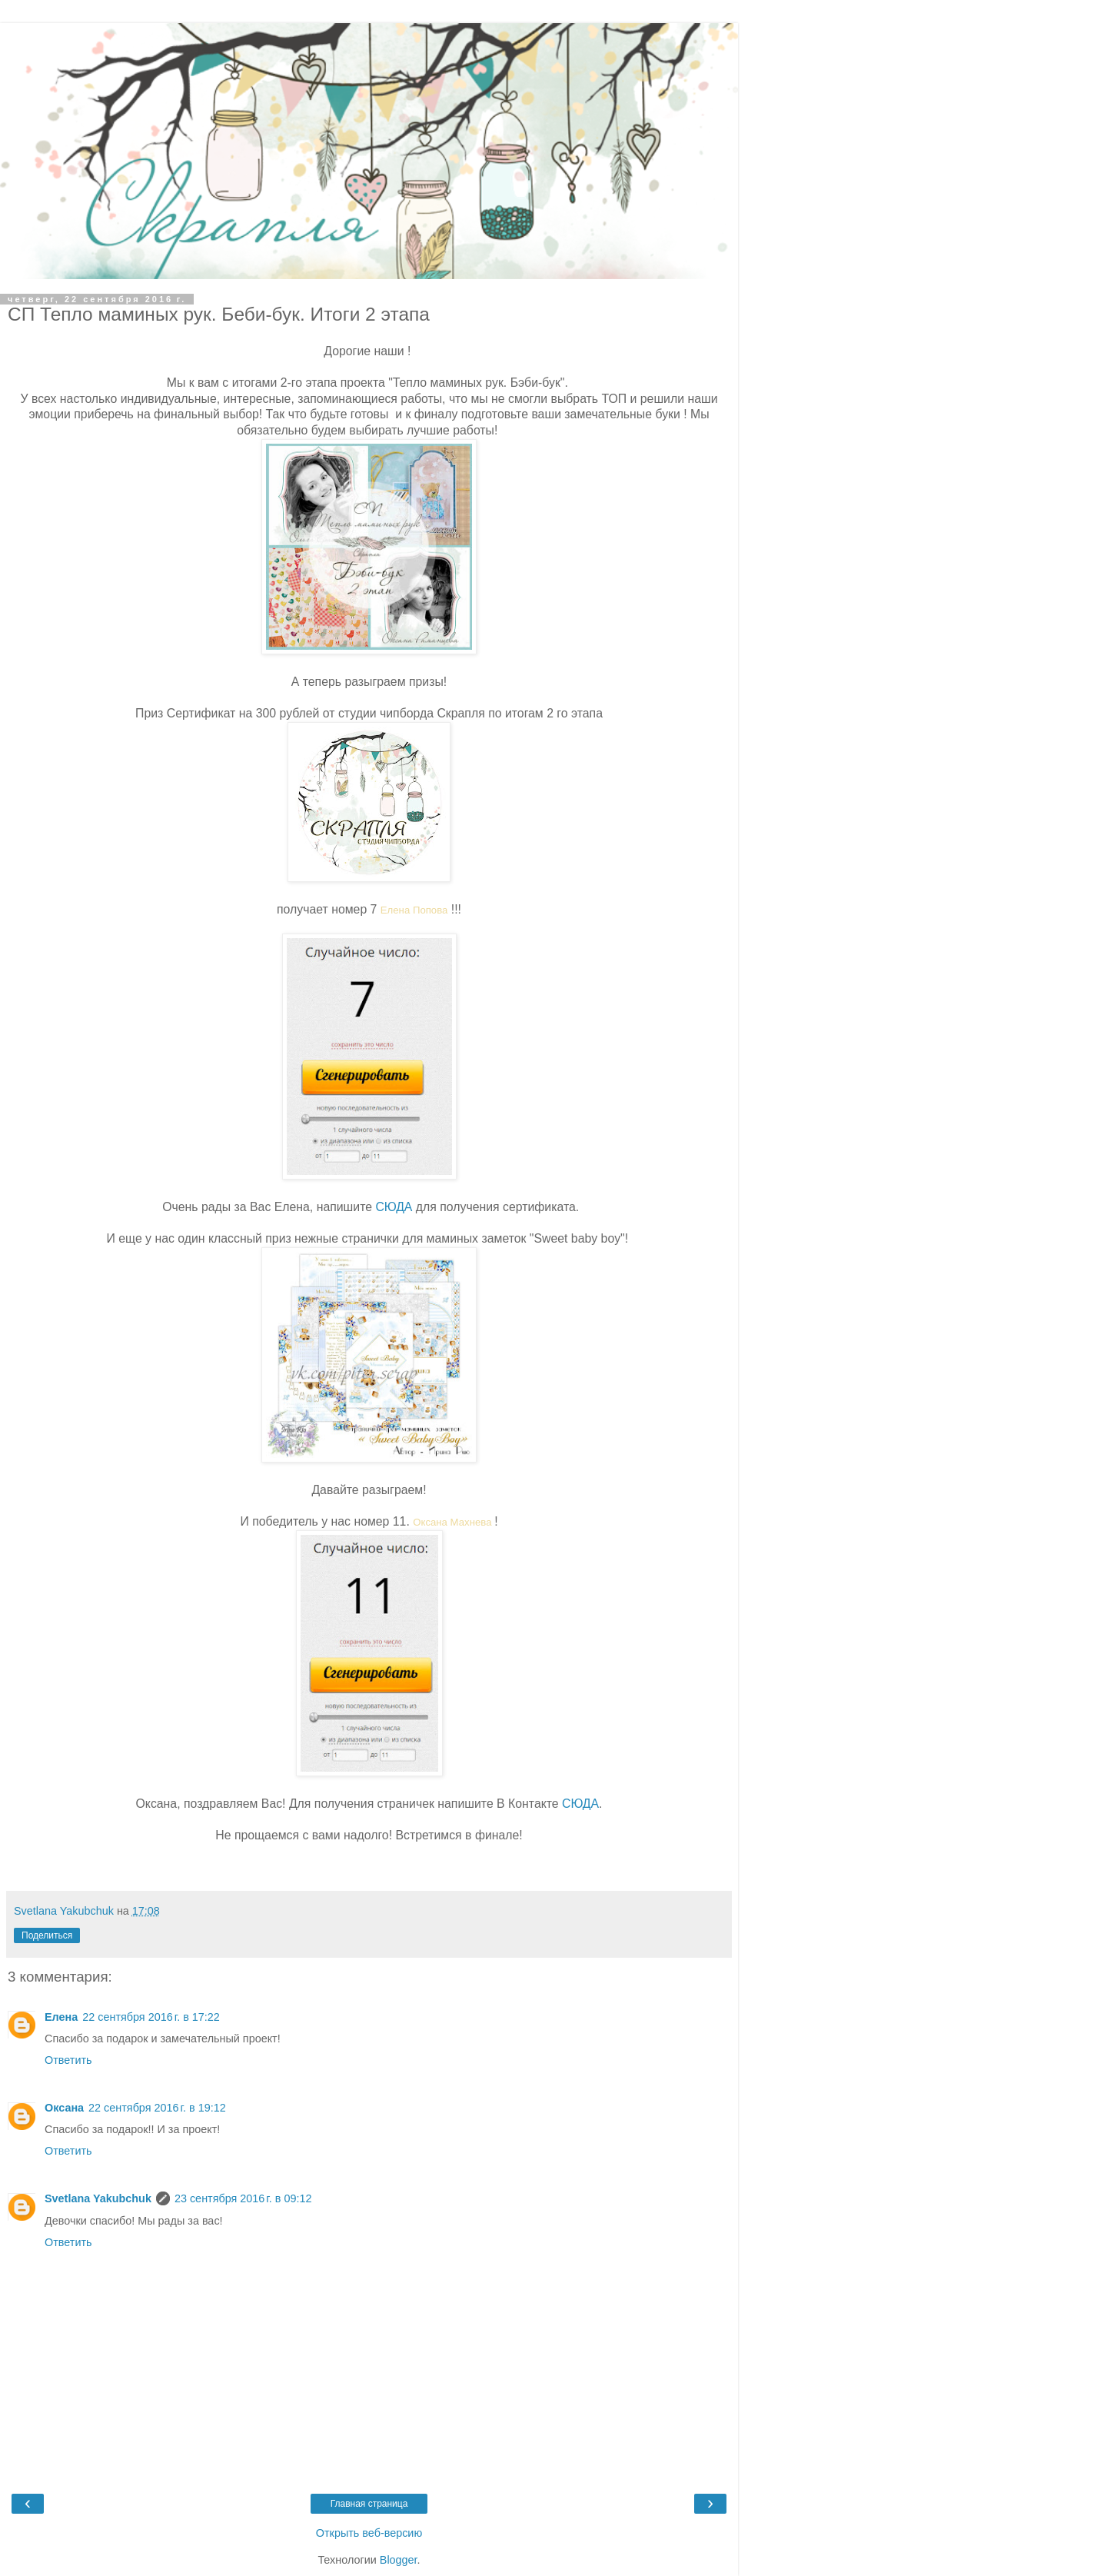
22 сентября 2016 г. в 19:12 (157, 2108)
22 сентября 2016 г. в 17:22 (151, 2017)
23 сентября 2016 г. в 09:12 (243, 2198)
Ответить (68, 2060)
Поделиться (47, 1935)
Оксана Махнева (452, 1522)
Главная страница (369, 2503)
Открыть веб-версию (369, 2533)
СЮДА (393, 1206)
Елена (61, 2017)
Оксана (64, 2108)
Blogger (398, 2560)
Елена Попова (414, 910)
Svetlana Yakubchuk (98, 2198)
